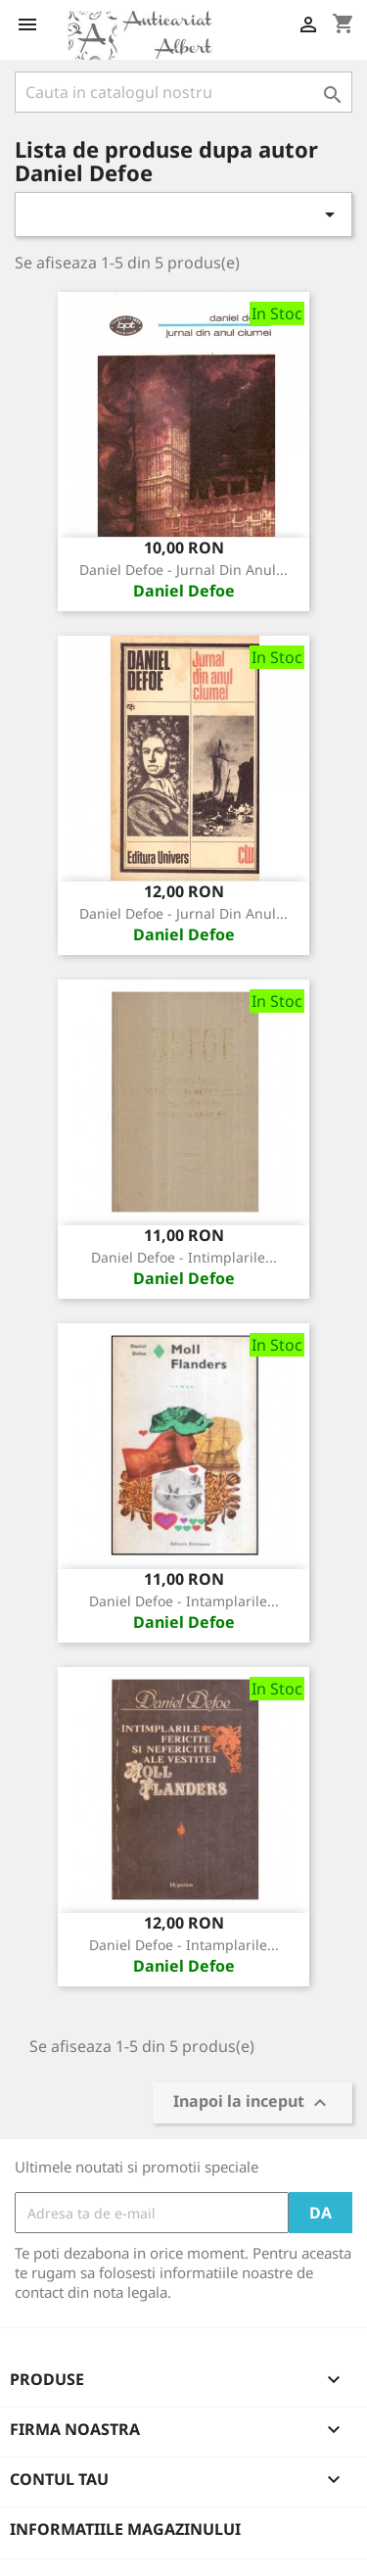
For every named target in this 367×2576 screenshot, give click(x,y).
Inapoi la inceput (252, 2103)
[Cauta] (183, 92)
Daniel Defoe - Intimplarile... (184, 1257)
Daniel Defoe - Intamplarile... (184, 1601)
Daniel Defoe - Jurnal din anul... (183, 569)
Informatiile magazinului (125, 2529)
